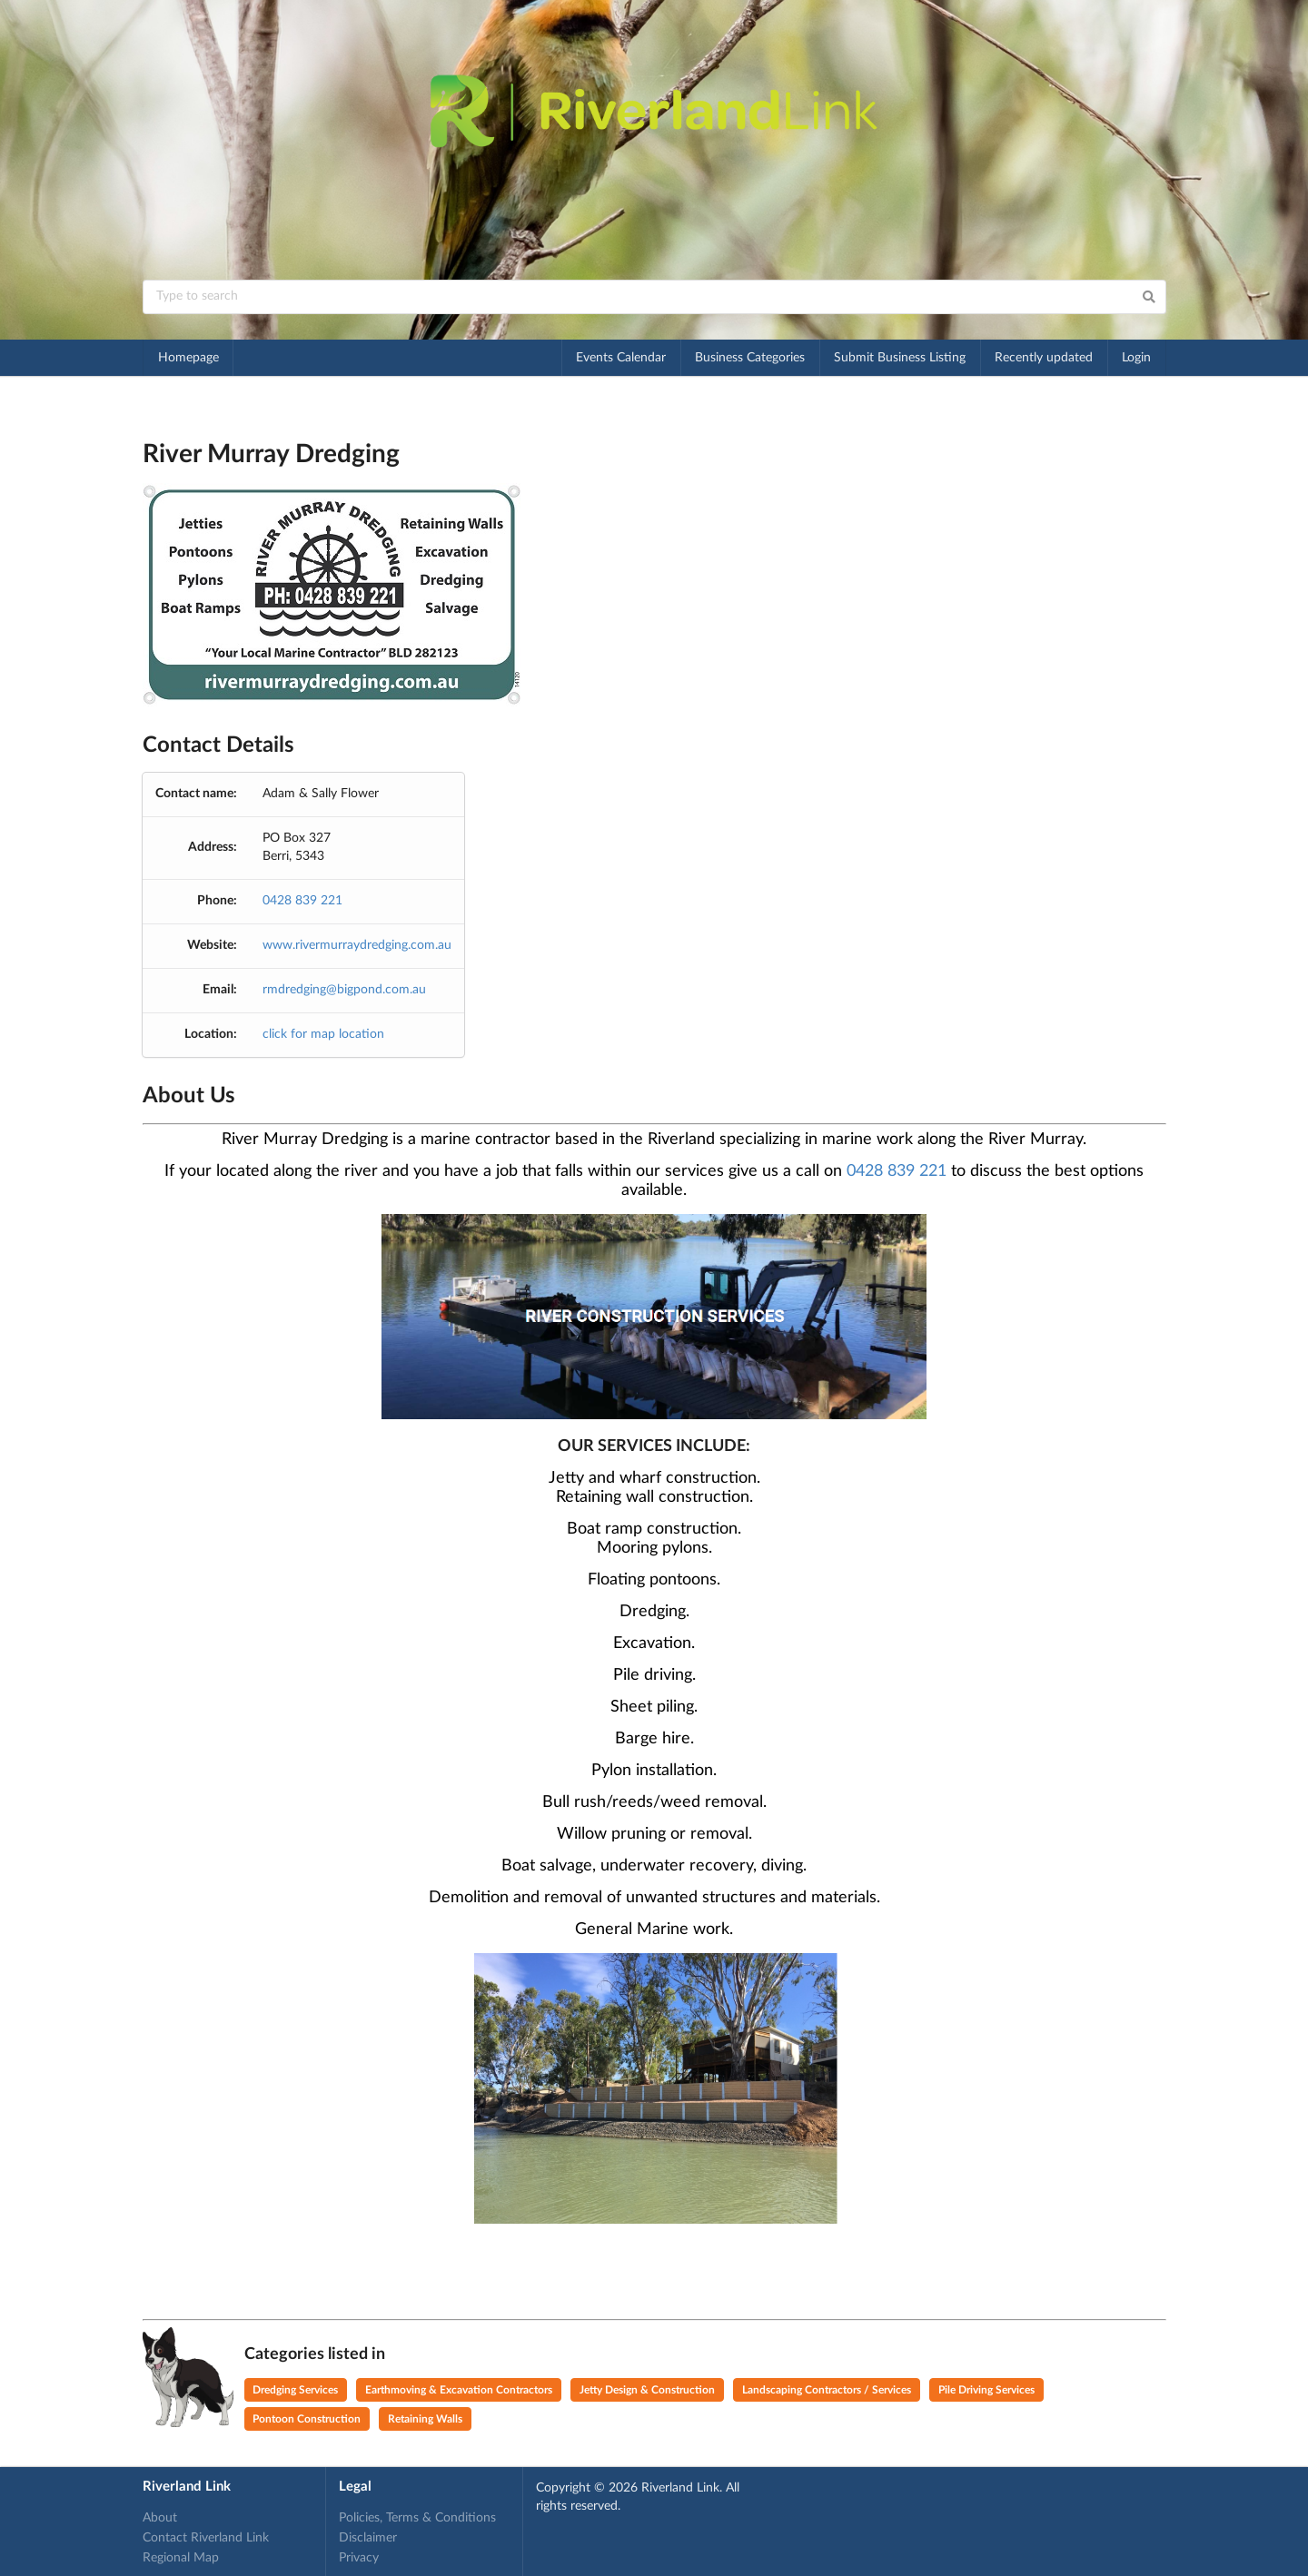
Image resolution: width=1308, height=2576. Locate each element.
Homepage (188, 357)
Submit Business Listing (900, 357)
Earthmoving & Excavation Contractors (458, 2389)
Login (1136, 357)
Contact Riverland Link (206, 2538)
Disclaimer (368, 2538)
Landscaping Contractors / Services (826, 2389)
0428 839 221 (302, 900)
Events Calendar (621, 357)
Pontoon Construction (307, 2418)
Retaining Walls (425, 2418)
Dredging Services (295, 2389)
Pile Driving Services (986, 2389)
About (160, 2518)
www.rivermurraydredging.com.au (357, 945)
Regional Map (181, 2557)
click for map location (323, 1034)
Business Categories (750, 357)
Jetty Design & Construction (647, 2389)
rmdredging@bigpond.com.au (344, 989)
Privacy (359, 2557)
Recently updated (1044, 357)
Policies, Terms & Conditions (417, 2518)
